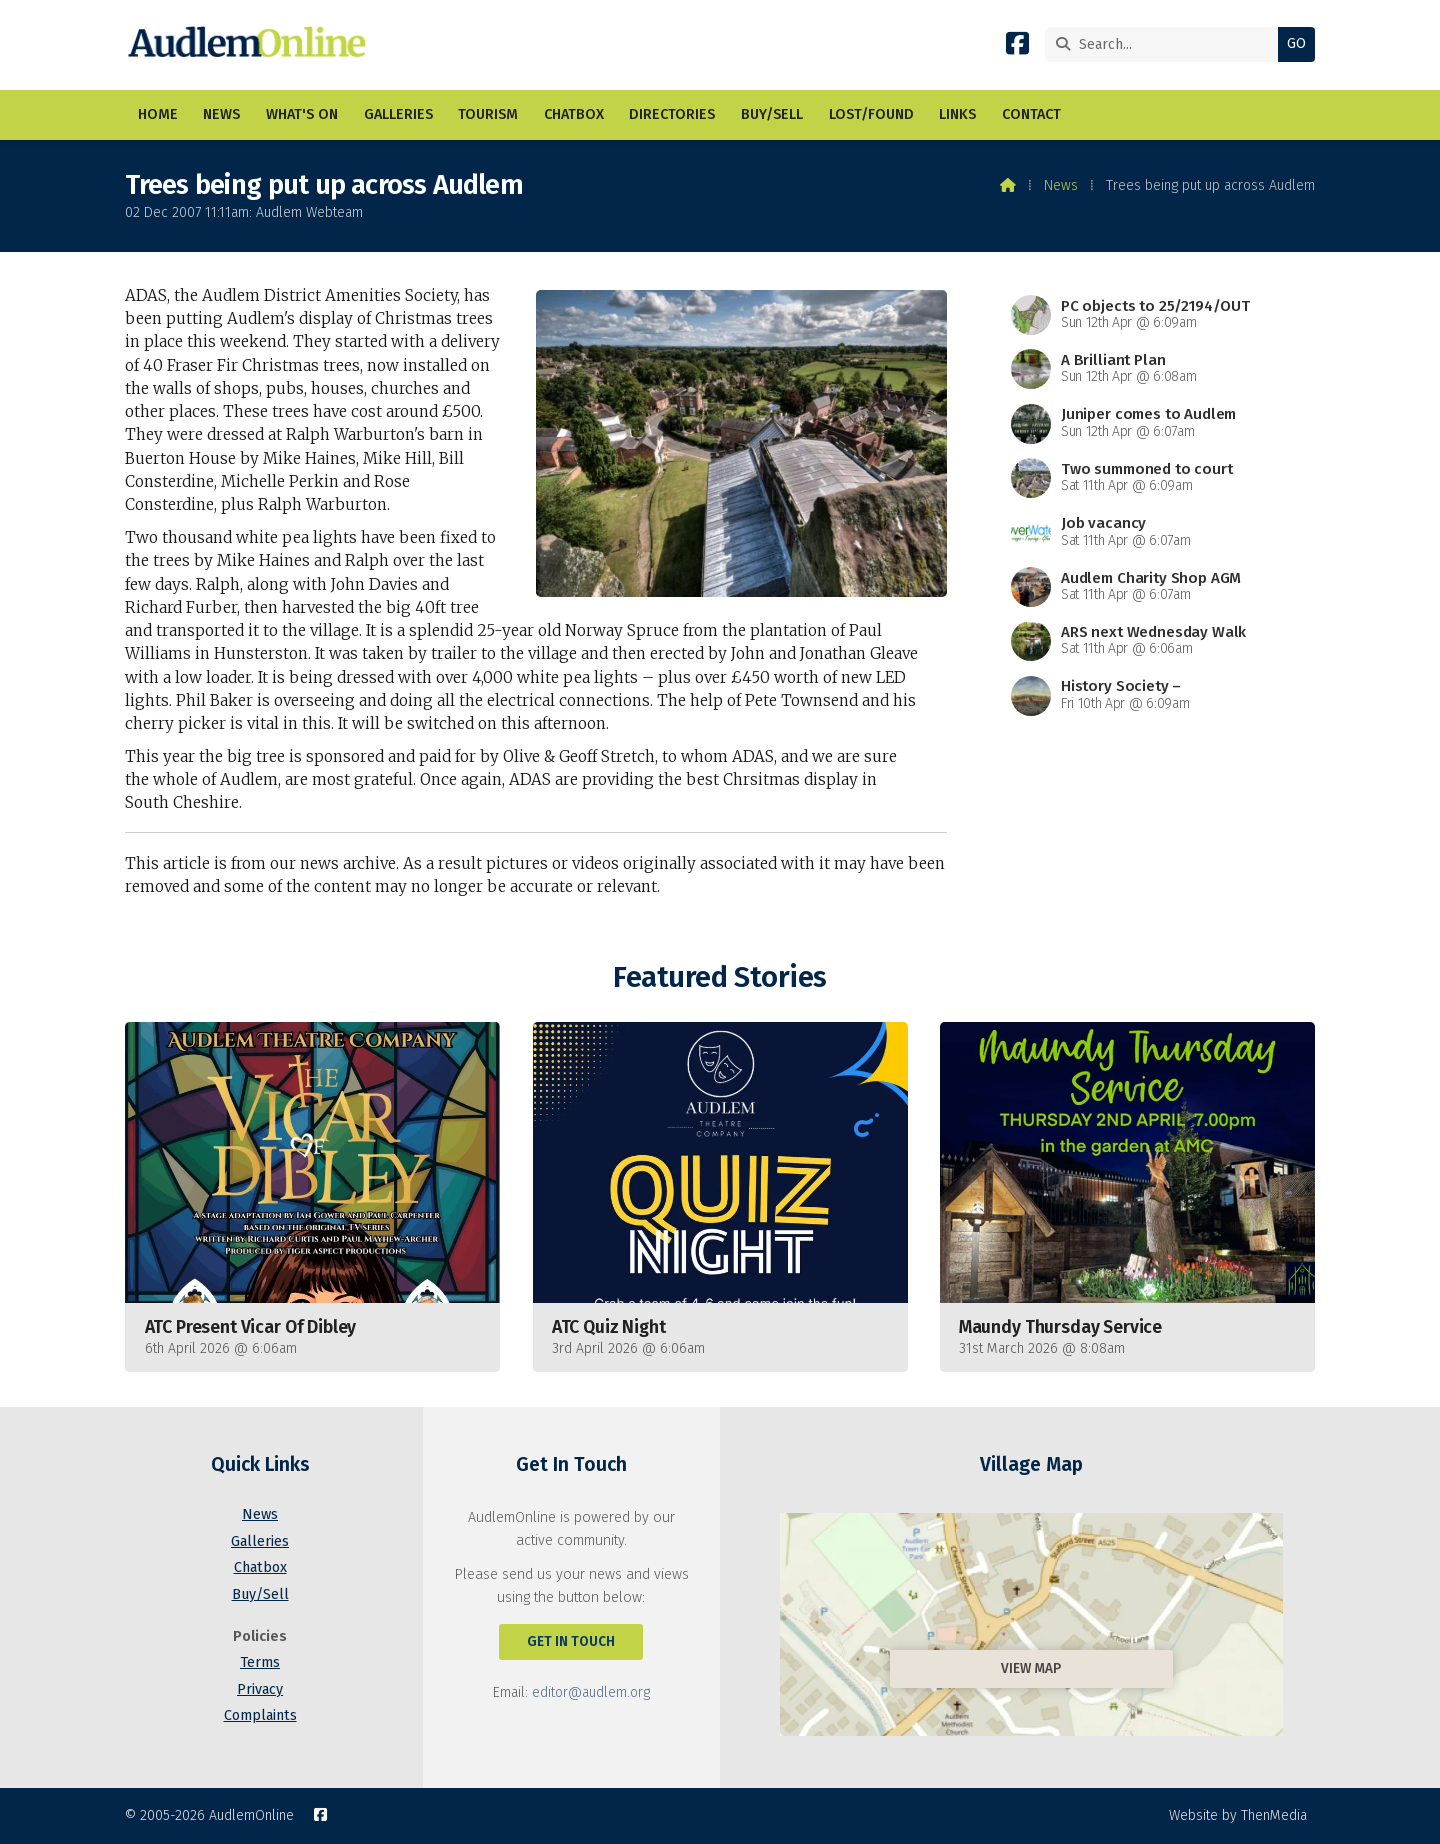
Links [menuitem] (957, 114)
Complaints (260, 1715)
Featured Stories (719, 977)
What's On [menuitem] (302, 114)
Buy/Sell (260, 1594)
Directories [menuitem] (672, 114)
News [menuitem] (221, 114)
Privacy (260, 1689)
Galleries (260, 1541)
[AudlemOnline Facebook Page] (1017, 47)
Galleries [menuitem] (398, 114)
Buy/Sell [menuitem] (772, 114)
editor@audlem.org (591, 1692)
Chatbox (260, 1567)
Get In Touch (571, 1641)
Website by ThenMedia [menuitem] (1238, 1815)
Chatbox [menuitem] (574, 114)
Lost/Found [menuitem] (871, 114)
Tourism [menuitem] (488, 114)
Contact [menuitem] (1031, 114)
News (1061, 185)
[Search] (1166, 44)
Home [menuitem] (158, 114)
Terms (260, 1662)
